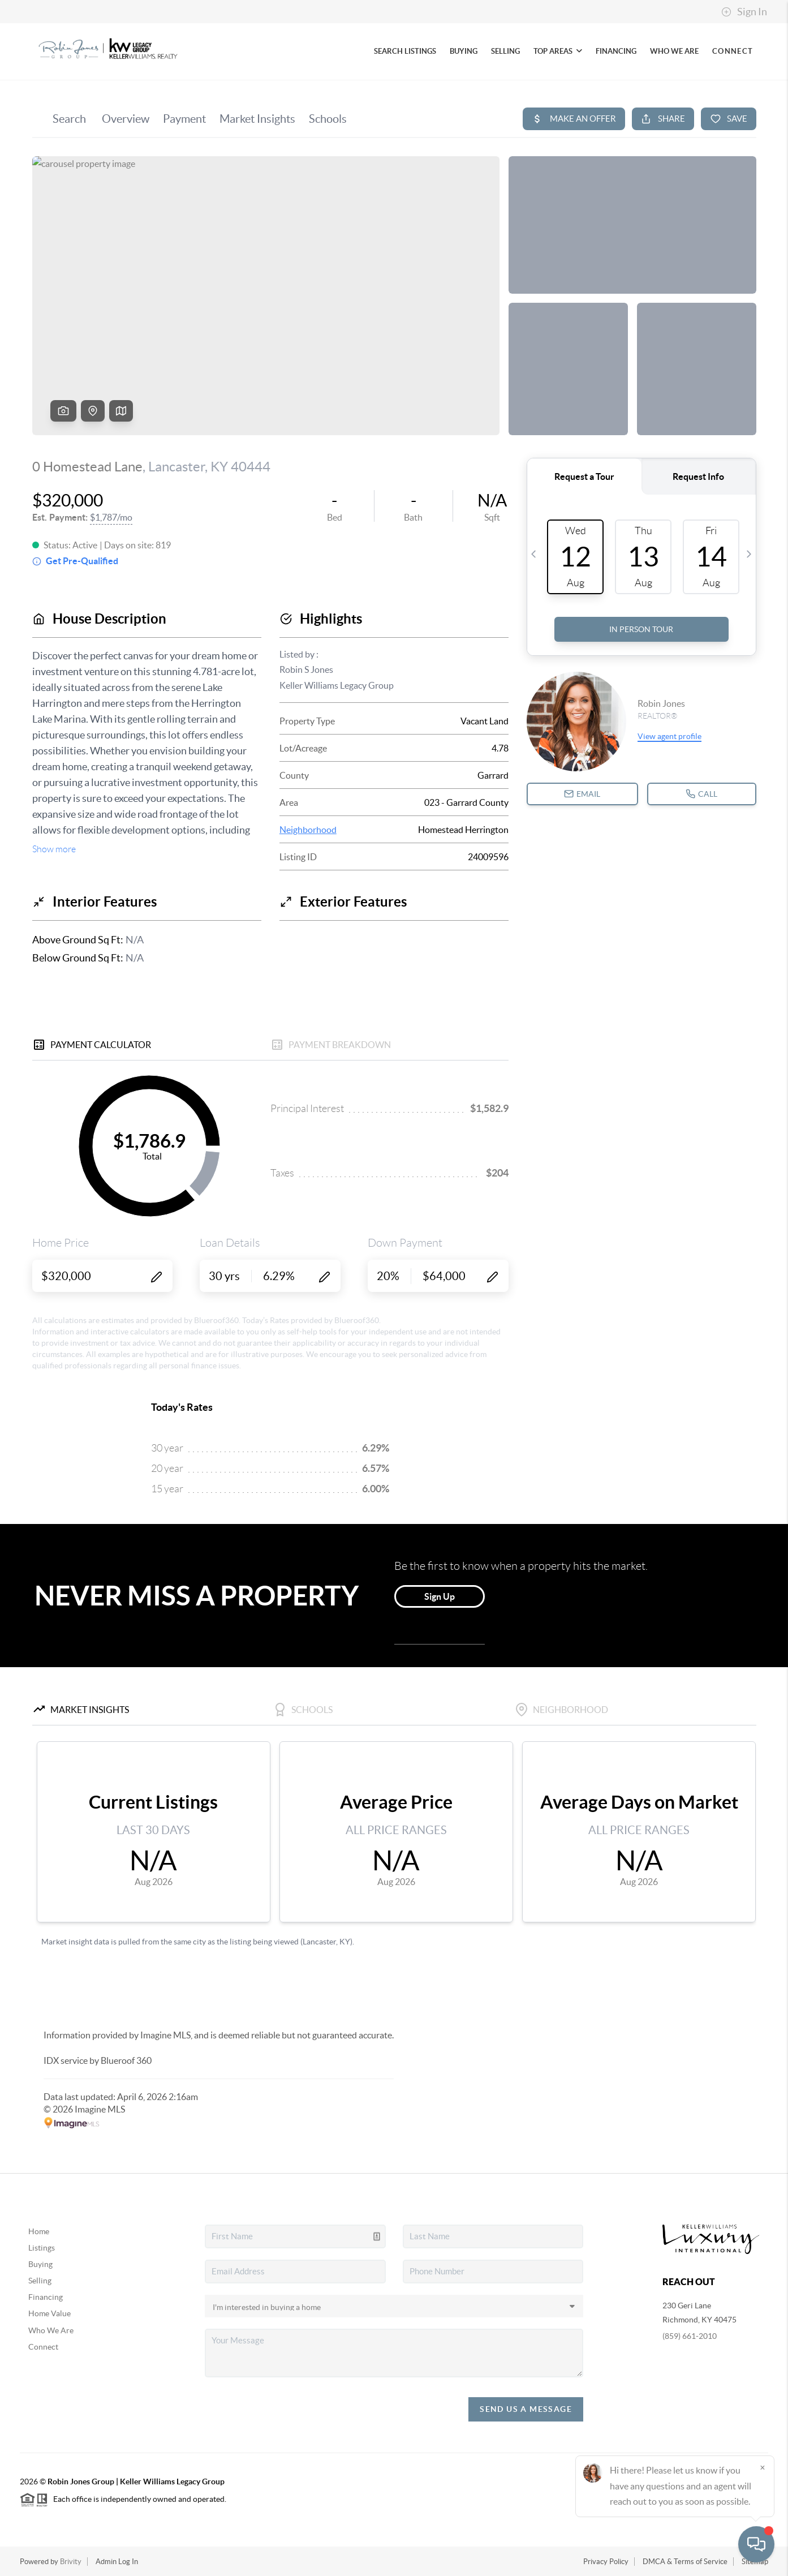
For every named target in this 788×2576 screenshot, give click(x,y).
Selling (39, 2280)
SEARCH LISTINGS (405, 51)
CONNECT (732, 51)
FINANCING (616, 51)
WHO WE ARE (674, 51)
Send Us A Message (526, 2409)
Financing (45, 2297)
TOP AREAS (557, 51)
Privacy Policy (605, 2561)
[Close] (762, 2467)
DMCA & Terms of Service (685, 2561)
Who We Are (51, 2330)
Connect (43, 2346)
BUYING (463, 51)
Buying (40, 2264)
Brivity (70, 2561)
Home (38, 2231)
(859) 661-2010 (689, 2336)
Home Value (49, 2313)
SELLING (505, 51)
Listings (41, 2247)
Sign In (744, 12)
